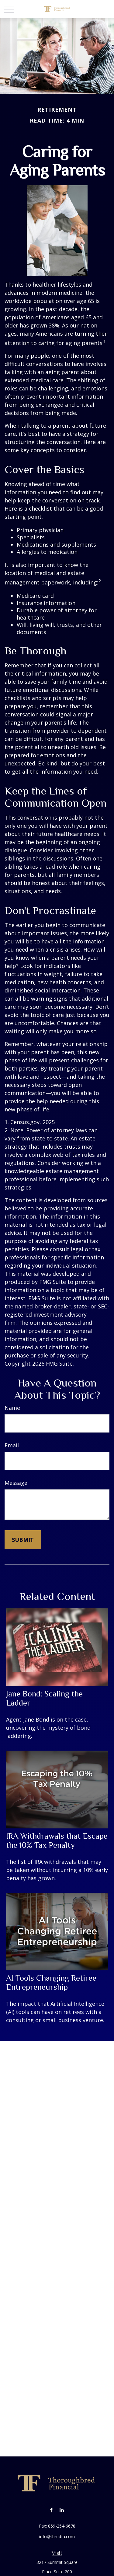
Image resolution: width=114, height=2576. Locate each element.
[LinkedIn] (62, 2510)
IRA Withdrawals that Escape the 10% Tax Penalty (57, 1840)
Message (16, 1482)
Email (12, 1445)
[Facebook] (51, 2510)
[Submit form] (23, 1539)
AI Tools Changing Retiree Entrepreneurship (51, 1982)
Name (12, 1407)
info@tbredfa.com (57, 2536)
